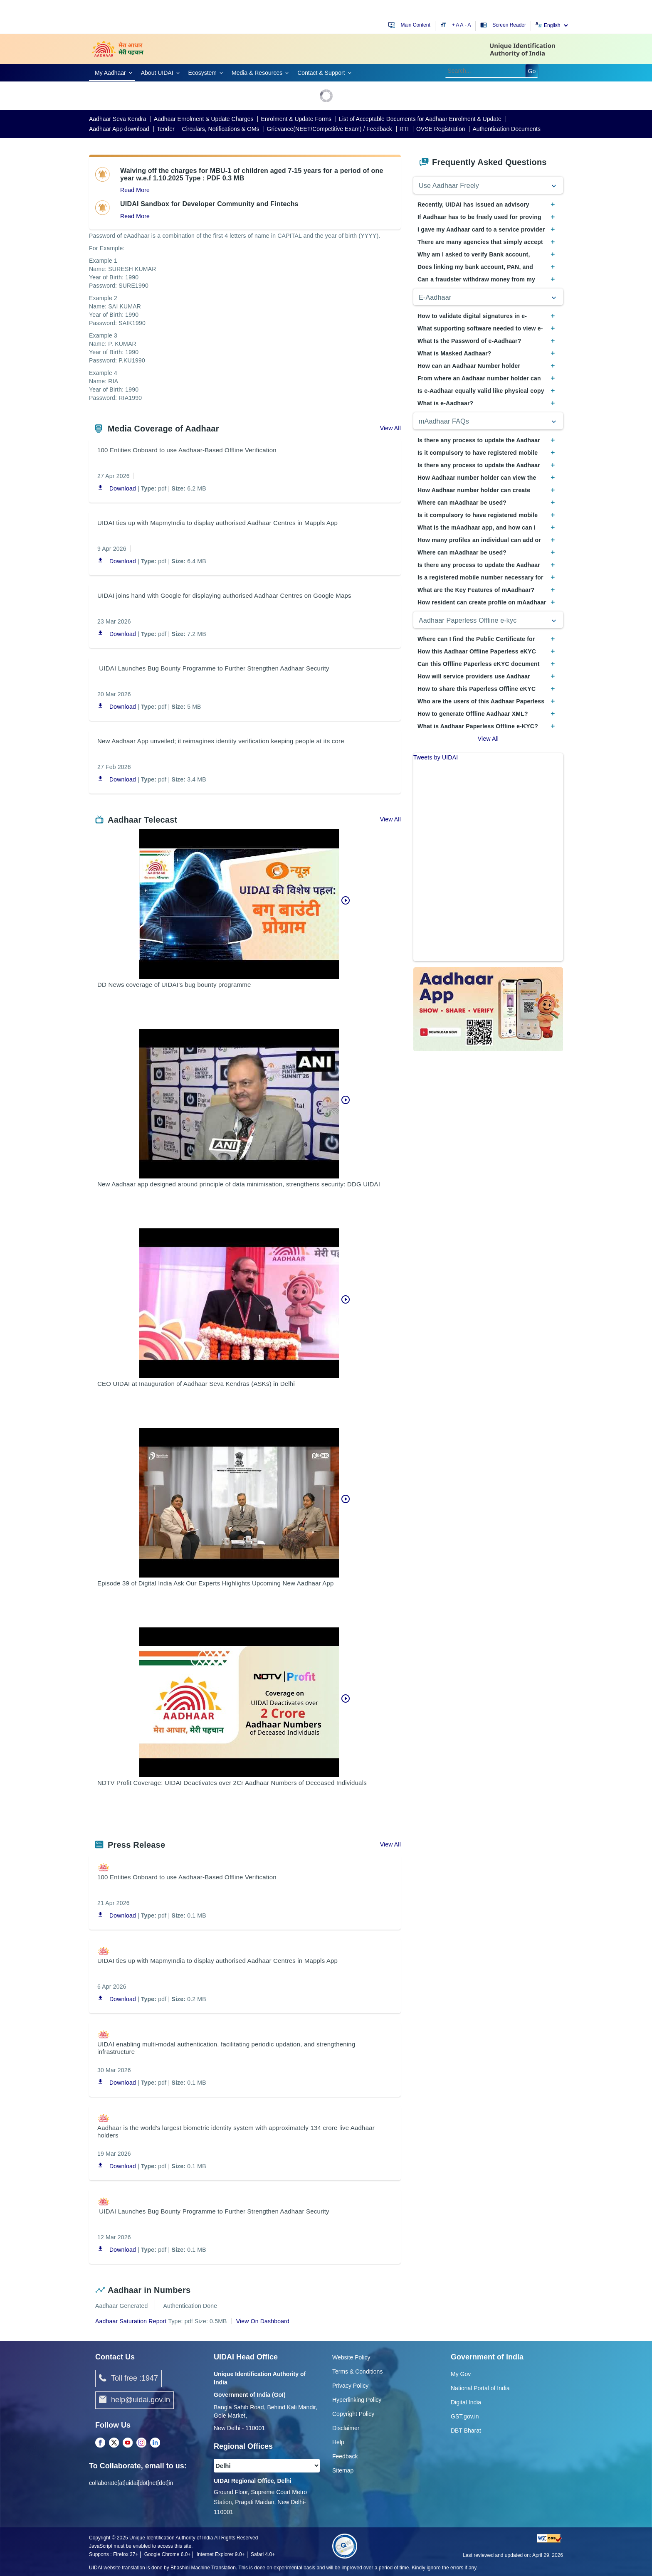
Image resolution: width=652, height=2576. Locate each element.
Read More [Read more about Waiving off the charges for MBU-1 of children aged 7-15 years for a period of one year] (135, 190)
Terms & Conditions (357, 2371)
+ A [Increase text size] (456, 25)
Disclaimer (345, 2428)
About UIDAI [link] (157, 72)
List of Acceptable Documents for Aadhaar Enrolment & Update (420, 119)
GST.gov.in (465, 2416)
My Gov (461, 2374)
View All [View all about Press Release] (390, 1844)
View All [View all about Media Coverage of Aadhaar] (390, 428)
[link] (112, 72)
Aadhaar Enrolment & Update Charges (204, 119)
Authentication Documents (506, 129)
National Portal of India (480, 2388)
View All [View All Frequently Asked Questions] (488, 738)
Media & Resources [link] (257, 72)
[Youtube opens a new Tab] (128, 2443)
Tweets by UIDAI (435, 757)
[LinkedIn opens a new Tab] (155, 2443)
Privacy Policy (350, 2385)
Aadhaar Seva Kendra (117, 119)
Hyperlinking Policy (356, 2399)
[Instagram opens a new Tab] (141, 2443)
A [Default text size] (461, 25)
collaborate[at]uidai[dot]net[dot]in (131, 2483)
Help (338, 2442)
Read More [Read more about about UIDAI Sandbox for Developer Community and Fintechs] (135, 216)
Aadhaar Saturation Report (131, 2321)
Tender (166, 129)
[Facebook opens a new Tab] (100, 2443)
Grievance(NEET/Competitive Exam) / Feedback (329, 129)
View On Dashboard (262, 2321)
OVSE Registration (440, 129)
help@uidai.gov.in (134, 2400)
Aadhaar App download (119, 129)
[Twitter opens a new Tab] (114, 2443)
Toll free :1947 (128, 2379)
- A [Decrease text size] (468, 25)
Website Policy (351, 2357)
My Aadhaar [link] (110, 72)
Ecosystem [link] (202, 72)
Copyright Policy (353, 2414)
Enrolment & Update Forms (296, 119)
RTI (404, 129)
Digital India (466, 2402)
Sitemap (342, 2470)
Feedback (345, 2456)
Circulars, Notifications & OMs (220, 129)
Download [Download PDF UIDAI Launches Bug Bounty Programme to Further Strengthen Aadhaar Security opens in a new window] (116, 707)
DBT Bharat (466, 2430)
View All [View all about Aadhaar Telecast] (390, 819)
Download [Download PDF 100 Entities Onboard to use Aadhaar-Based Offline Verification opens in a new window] (116, 489)
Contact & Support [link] (321, 72)
